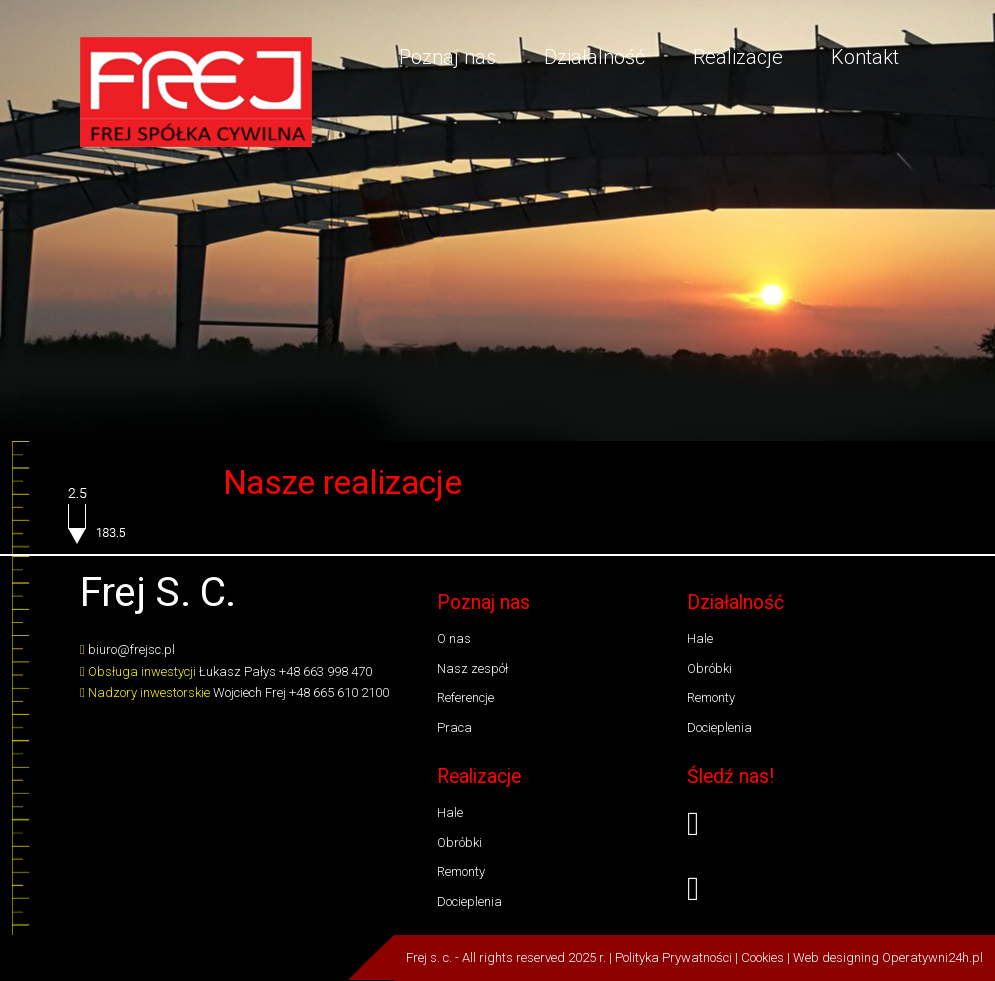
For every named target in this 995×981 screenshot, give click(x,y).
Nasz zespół (472, 668)
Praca (454, 727)
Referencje (465, 697)
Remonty (711, 697)
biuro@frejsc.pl (131, 649)
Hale (700, 638)
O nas (454, 638)
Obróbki (709, 668)
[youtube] (801, 889)
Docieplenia (719, 727)
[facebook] (801, 824)
